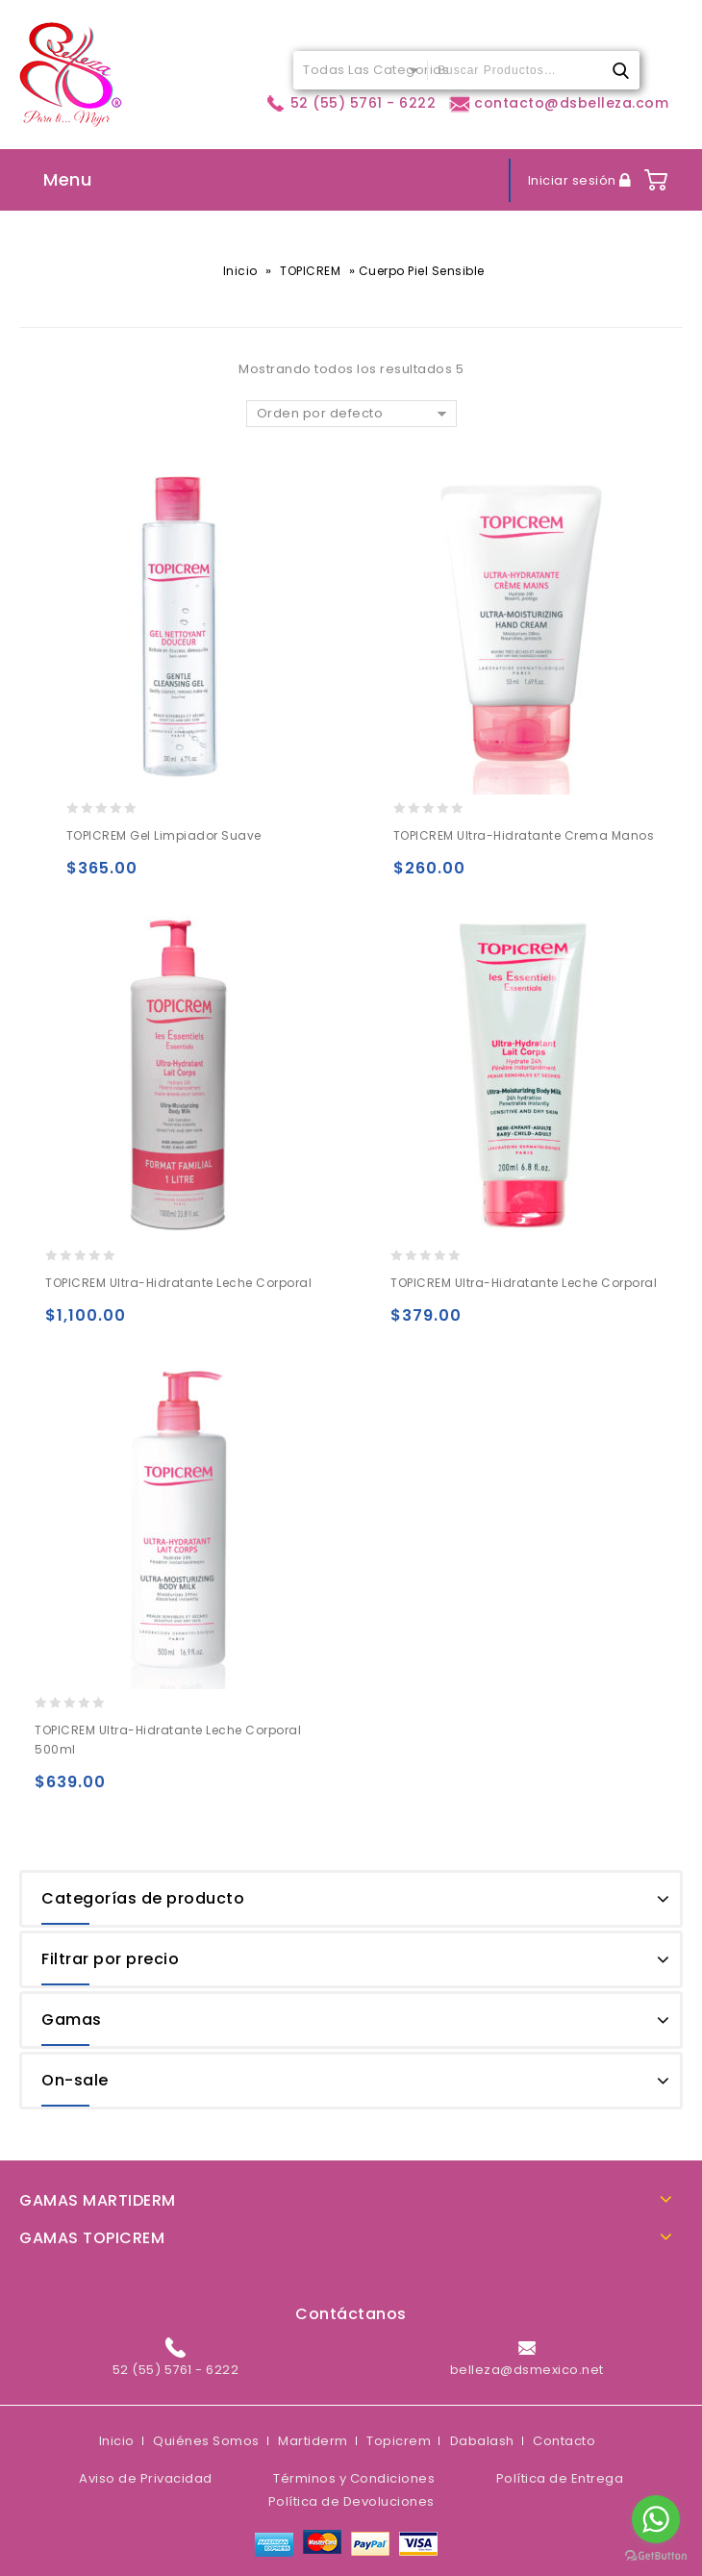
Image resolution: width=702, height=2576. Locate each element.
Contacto (564, 2441)
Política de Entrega (560, 2478)
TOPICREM (310, 271)
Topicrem (398, 2441)
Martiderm (313, 2441)
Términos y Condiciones (354, 2478)
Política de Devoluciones (351, 2501)
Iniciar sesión (574, 180)
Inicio (240, 271)
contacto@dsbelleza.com (559, 103)
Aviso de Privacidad (146, 2478)
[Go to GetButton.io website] (656, 2556)
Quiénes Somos (206, 2441)
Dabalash (482, 2441)
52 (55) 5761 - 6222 (350, 103)
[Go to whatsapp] (656, 2519)
